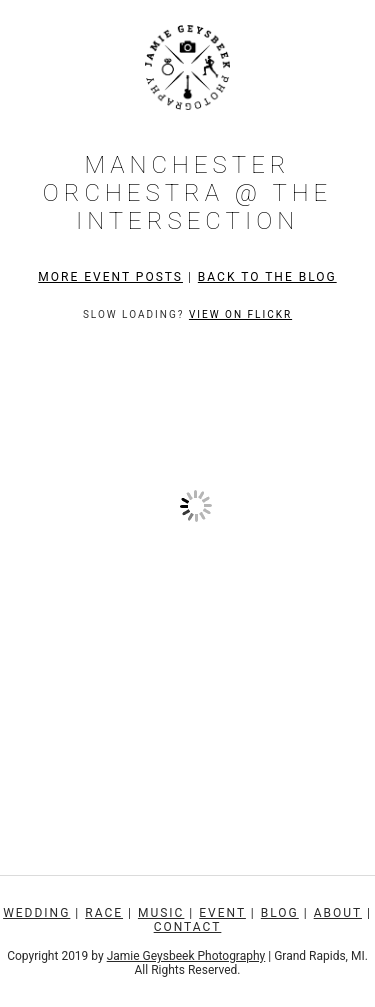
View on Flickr (240, 314)
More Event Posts (110, 277)
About (338, 913)
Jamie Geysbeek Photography (186, 956)
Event (222, 913)
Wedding (36, 913)
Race (104, 913)
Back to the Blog (267, 277)
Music (161, 913)
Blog (280, 913)
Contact (188, 927)
